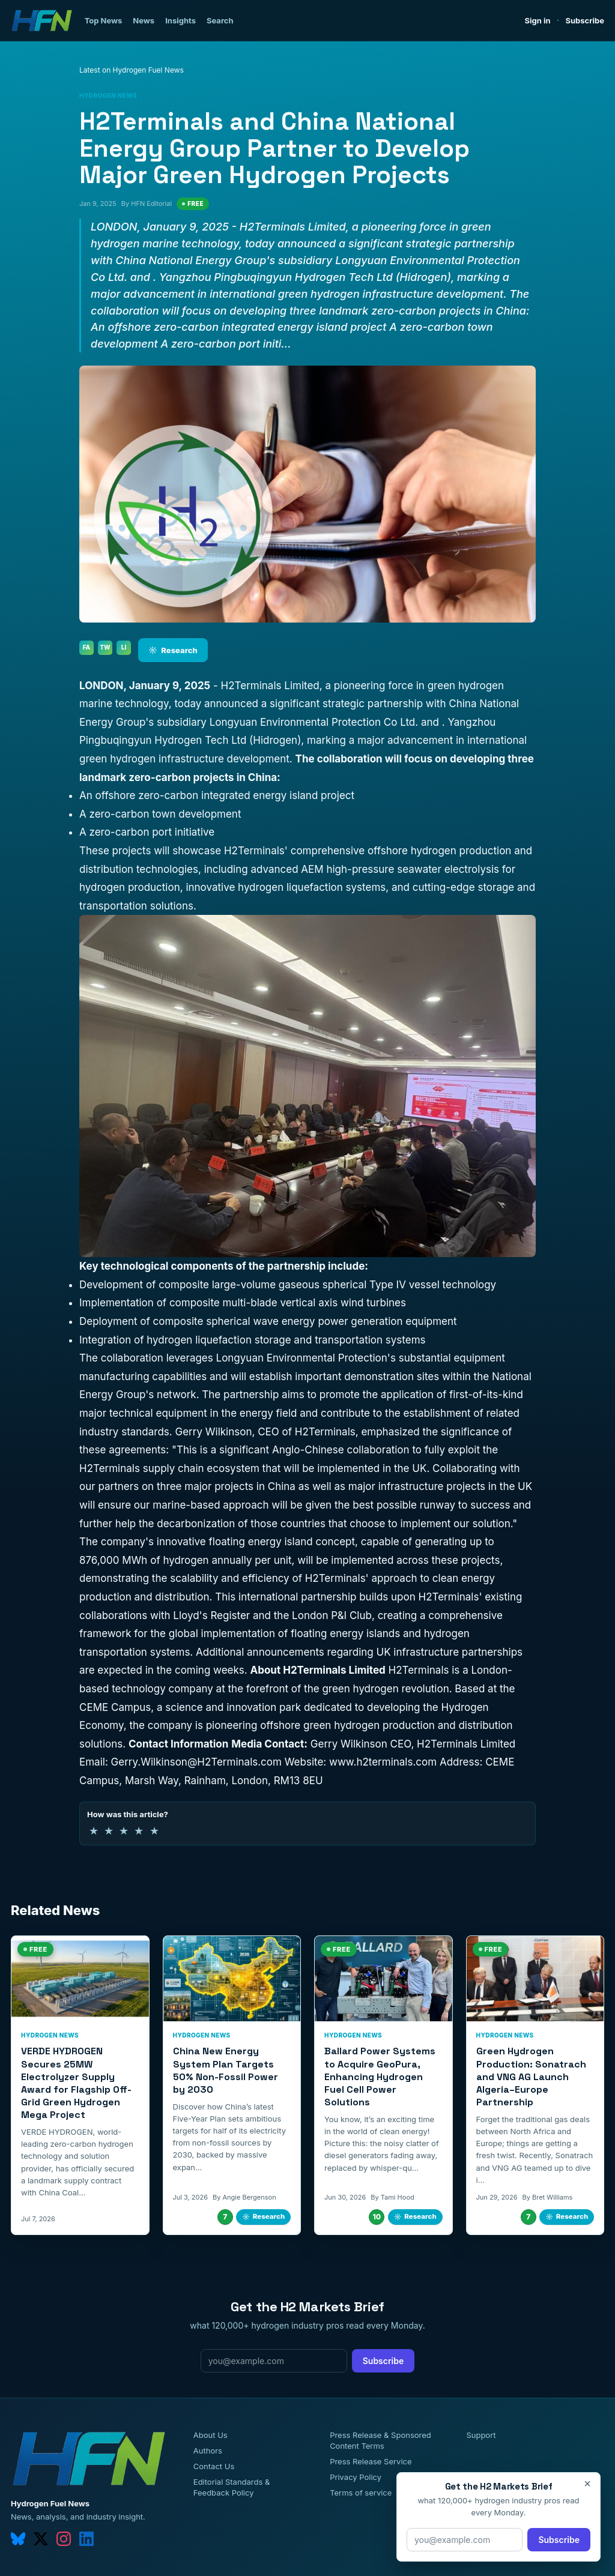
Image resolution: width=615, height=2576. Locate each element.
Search (220, 20)
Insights (180, 20)
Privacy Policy (355, 2477)
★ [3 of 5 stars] (124, 1830)
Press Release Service (370, 2461)
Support (480, 2435)
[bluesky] (18, 2539)
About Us (210, 2435)
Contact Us (213, 2466)
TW (105, 647)
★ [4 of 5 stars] (139, 1830)
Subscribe (584, 20)
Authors (207, 2450)
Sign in (538, 20)
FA (87, 647)
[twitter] (41, 2539)
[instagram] (63, 2539)
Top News (104, 20)
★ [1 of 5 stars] (93, 1830)
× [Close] (587, 2483)
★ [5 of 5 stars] (154, 1830)
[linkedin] (86, 2539)
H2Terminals (254, 851)
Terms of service (361, 2492)
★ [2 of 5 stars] (109, 1830)
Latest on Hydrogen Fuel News (131, 69)
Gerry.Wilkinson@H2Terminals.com (198, 1762)
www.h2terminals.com (384, 1762)
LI (124, 647)
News (143, 20)
